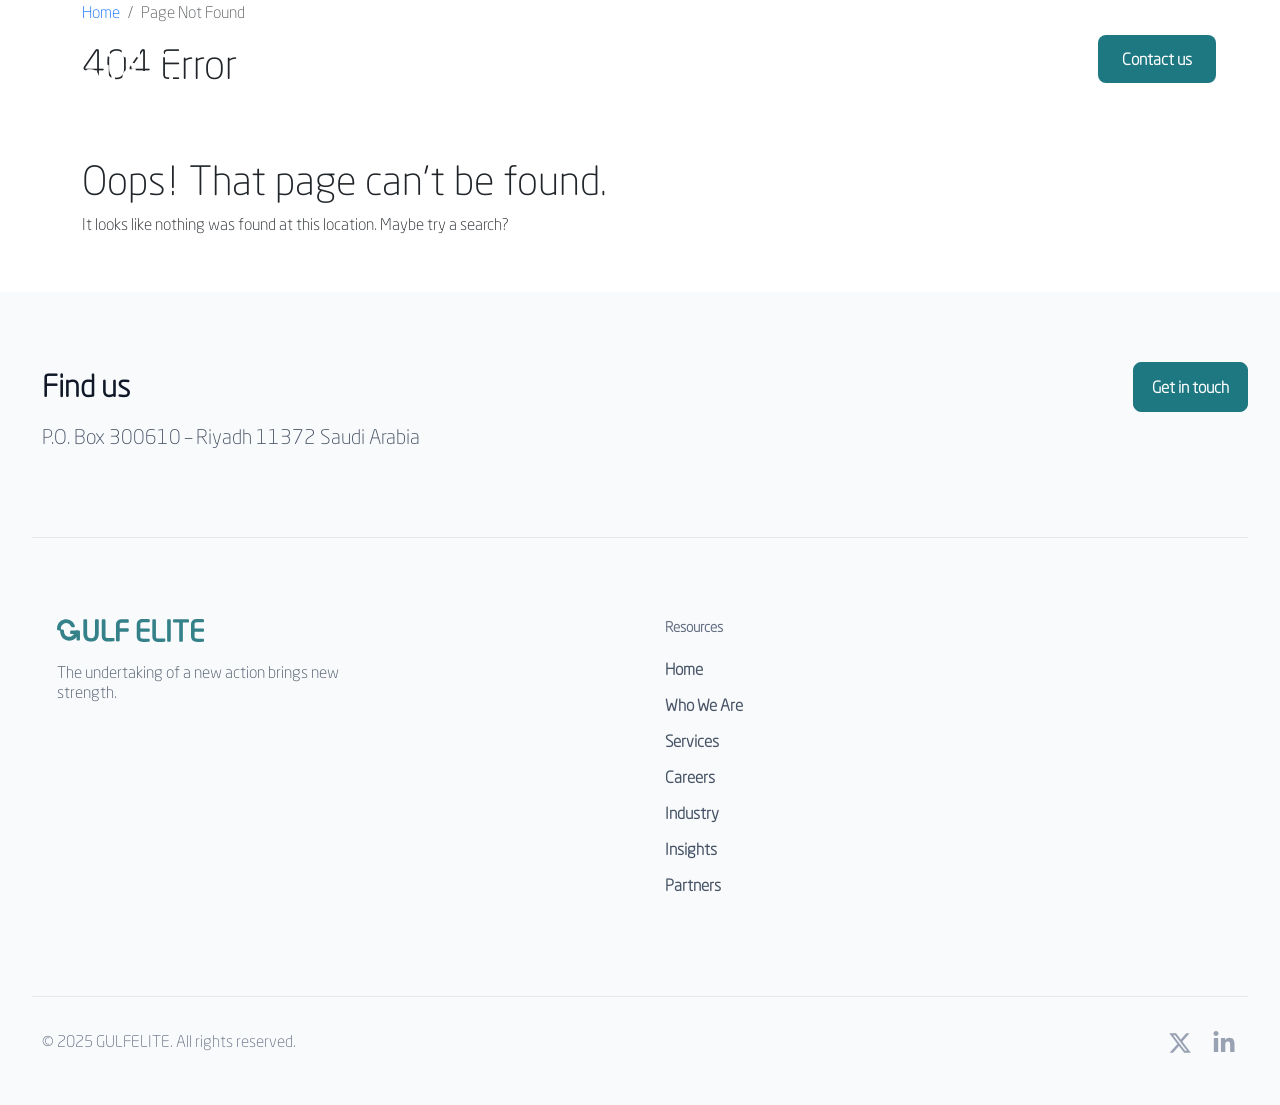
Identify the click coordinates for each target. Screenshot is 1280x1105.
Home (101, 11)
